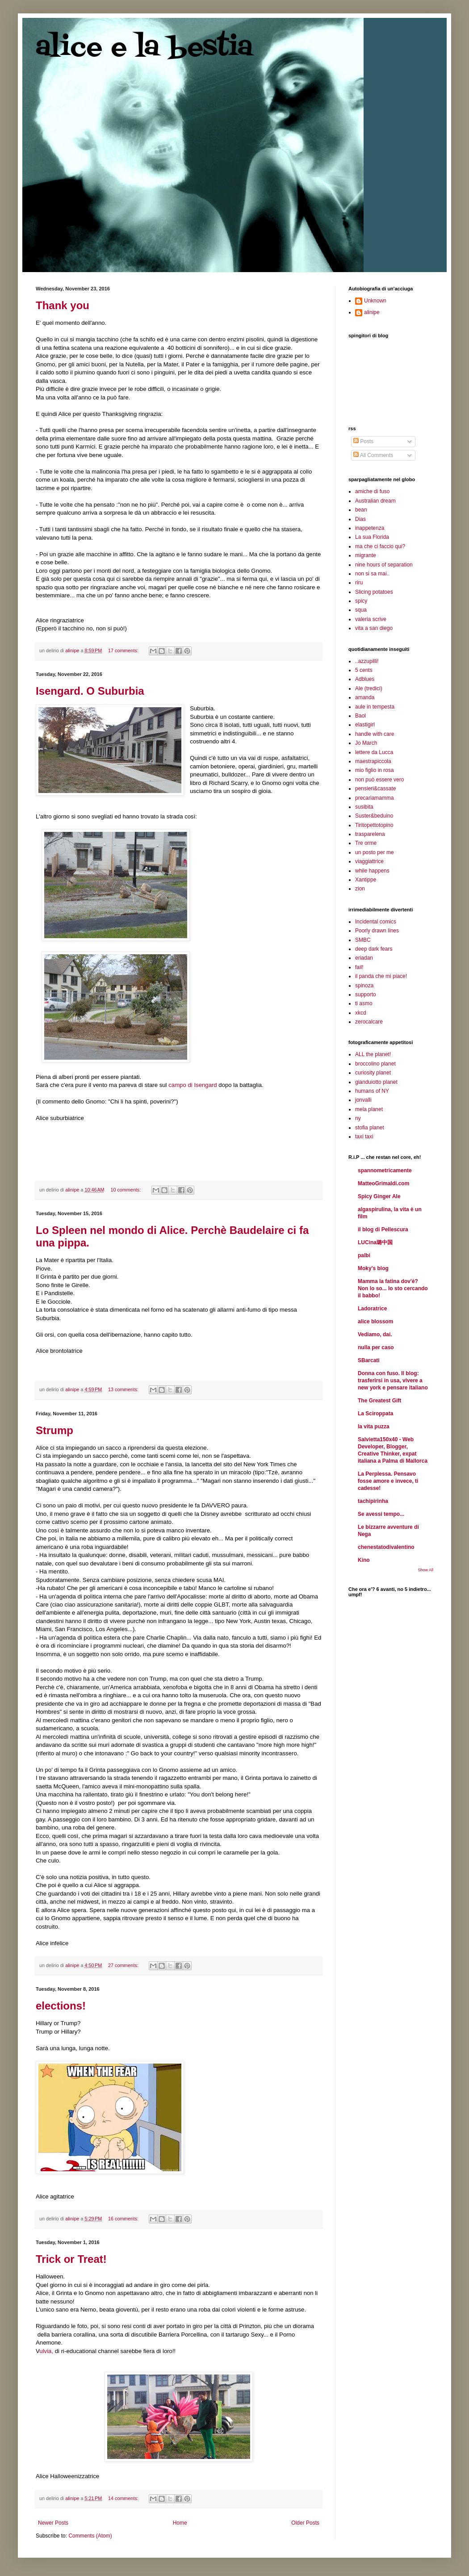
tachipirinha (373, 1501)
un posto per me (374, 852)
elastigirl (365, 725)
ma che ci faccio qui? (380, 546)
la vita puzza (373, 1426)
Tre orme (366, 843)
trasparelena (370, 834)
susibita (364, 807)
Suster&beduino (374, 816)
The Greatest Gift (379, 1400)
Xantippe (365, 880)
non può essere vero (379, 779)
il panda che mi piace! (381, 976)
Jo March (366, 743)
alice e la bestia (144, 48)
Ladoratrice (372, 1308)
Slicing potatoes (374, 592)
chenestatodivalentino (386, 1547)
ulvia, (46, 2351)
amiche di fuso (372, 491)
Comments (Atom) (90, 2536)
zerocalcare (369, 1022)
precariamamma (374, 798)
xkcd (360, 1013)
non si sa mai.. (372, 574)
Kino (364, 1560)
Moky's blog (373, 1268)
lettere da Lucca (374, 752)
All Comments (373, 455)
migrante (365, 555)
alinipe (372, 312)
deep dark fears (373, 949)
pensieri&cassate (375, 788)
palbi (364, 1255)
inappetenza (369, 528)
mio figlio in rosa (374, 770)
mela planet (369, 1109)
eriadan (364, 958)
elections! (61, 2006)
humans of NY (372, 1091)
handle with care (374, 734)
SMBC (363, 940)
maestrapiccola (373, 761)
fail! (359, 967)
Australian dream (375, 501)
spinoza (364, 985)
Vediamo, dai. (375, 1334)
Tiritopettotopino (374, 825)
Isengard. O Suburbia (90, 691)
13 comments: (124, 1389)
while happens (372, 871)
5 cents (364, 670)
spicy (361, 601)
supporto (365, 994)
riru (359, 582)
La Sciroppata (375, 1413)
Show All (425, 1570)
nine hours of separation (384, 565)
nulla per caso (376, 1347)
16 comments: (124, 2218)
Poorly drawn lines (377, 930)
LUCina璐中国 (375, 1242)
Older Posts (305, 2523)
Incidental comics (375, 922)
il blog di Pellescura (383, 1229)
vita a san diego (374, 628)
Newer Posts (53, 2523)
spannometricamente (385, 1170)
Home (180, 2523)
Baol (360, 716)
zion (360, 888)
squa (361, 610)
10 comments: (126, 1189)
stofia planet (369, 1127)
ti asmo (364, 1003)
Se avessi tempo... (381, 1514)
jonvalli (363, 1100)
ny (358, 1118)
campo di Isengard (192, 1085)
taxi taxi (364, 1136)
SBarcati (369, 1360)
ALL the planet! (373, 1054)
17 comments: (124, 650)
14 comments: (124, 2498)
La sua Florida (372, 537)
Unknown (375, 301)
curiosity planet (373, 1073)
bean (361, 510)
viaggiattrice (369, 861)
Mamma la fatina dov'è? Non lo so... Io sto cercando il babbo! (393, 1288)
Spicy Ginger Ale (379, 1196)
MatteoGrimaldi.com (383, 1183)
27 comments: (124, 1965)
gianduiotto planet (376, 1082)
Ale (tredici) (368, 688)
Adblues (364, 679)
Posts (363, 441)
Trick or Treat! (71, 2259)
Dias (360, 519)
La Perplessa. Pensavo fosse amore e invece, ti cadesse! (388, 1481)
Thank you (62, 305)
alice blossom (375, 1321)
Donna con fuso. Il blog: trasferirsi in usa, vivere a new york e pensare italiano (393, 1380)
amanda (364, 697)
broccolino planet (375, 1064)
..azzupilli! (367, 661)
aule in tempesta (374, 707)
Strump (54, 1430)
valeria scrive (370, 619)
